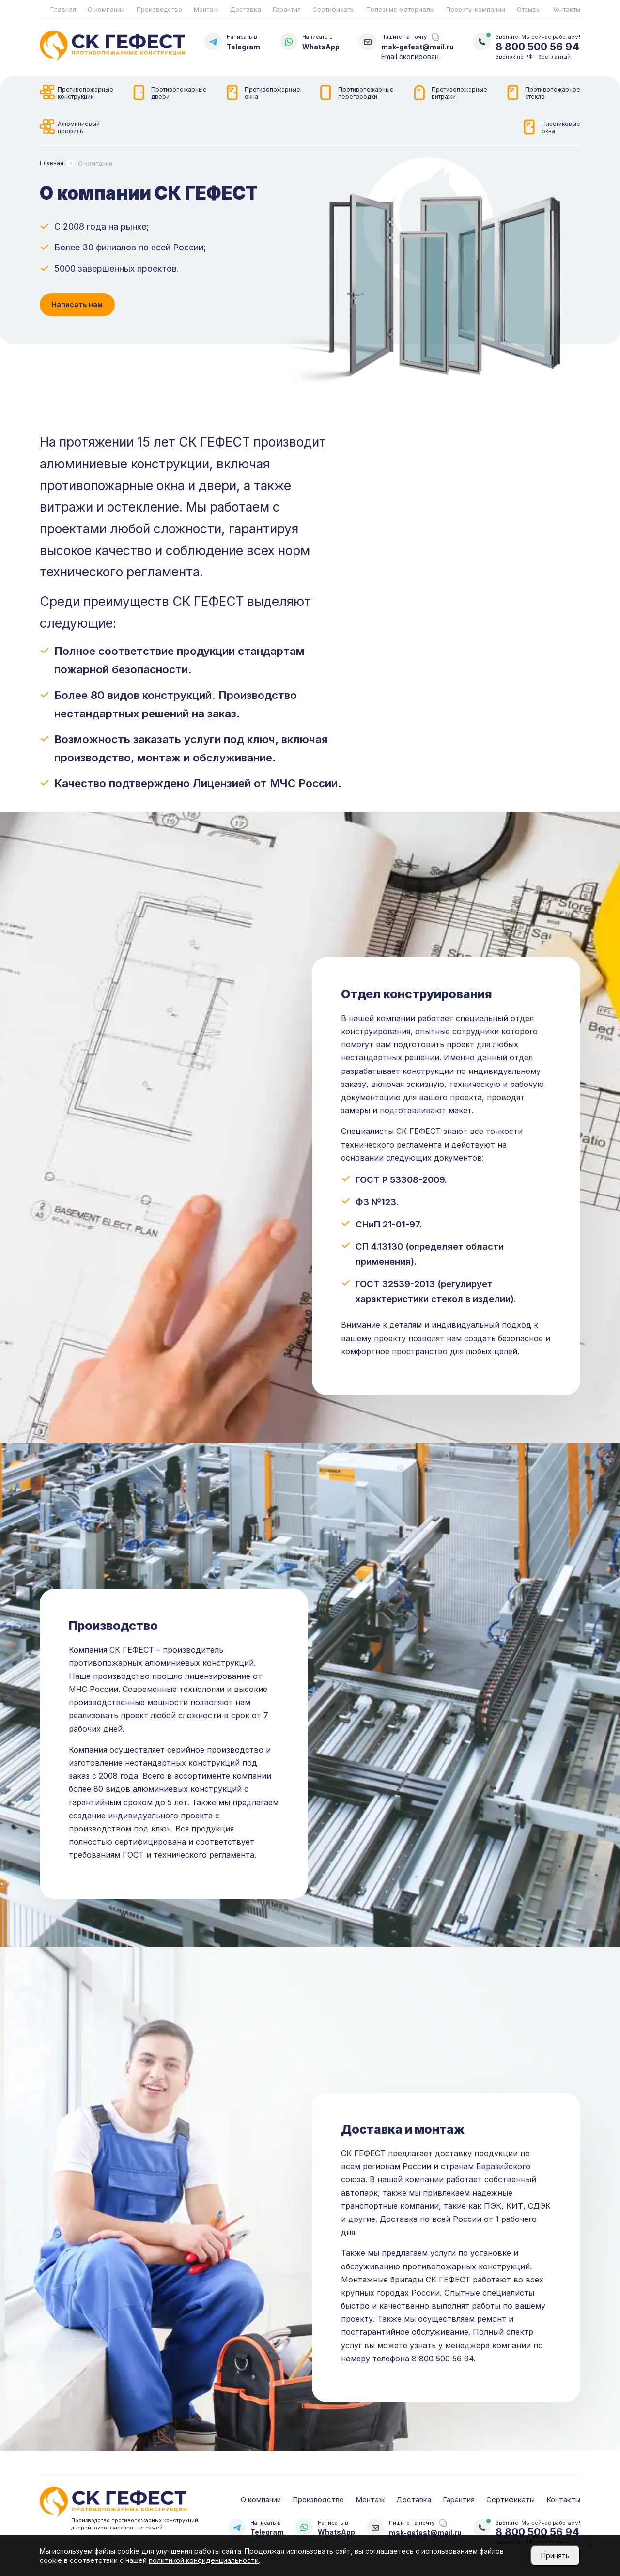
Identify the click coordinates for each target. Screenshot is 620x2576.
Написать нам (77, 304)
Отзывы (529, 9)
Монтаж (206, 9)
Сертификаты (333, 9)
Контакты (566, 9)
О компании (106, 9)
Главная (63, 9)
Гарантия (287, 9)
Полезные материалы (400, 9)
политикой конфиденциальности (204, 2560)
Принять (555, 2555)
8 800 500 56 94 (537, 47)
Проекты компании (475, 9)
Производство (159, 9)
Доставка (245, 9)
